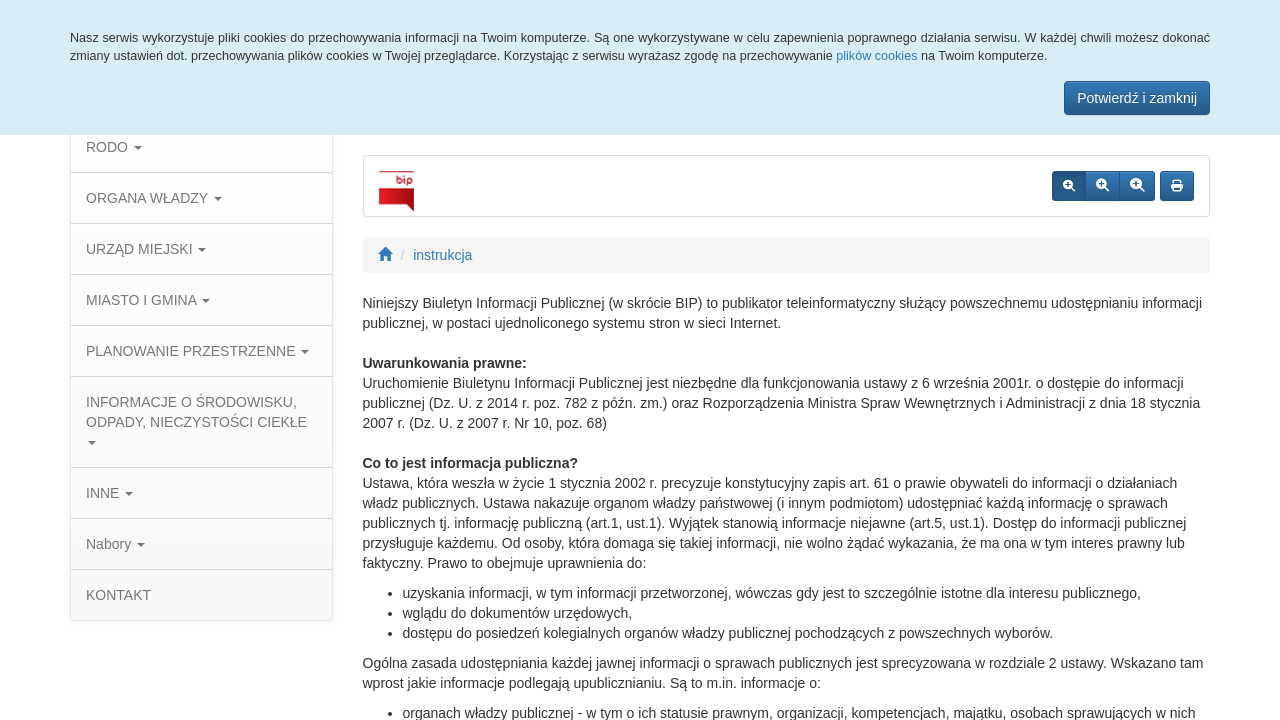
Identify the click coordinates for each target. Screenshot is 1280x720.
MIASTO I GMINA (148, 300)
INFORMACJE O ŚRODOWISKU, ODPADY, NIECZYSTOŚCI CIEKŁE (196, 419)
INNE (109, 493)
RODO (114, 147)
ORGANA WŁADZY (154, 198)
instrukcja (442, 255)
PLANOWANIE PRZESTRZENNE (197, 351)
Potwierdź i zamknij (1137, 98)
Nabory (115, 544)
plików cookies (876, 56)
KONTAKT (118, 595)
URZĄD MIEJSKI (146, 249)
